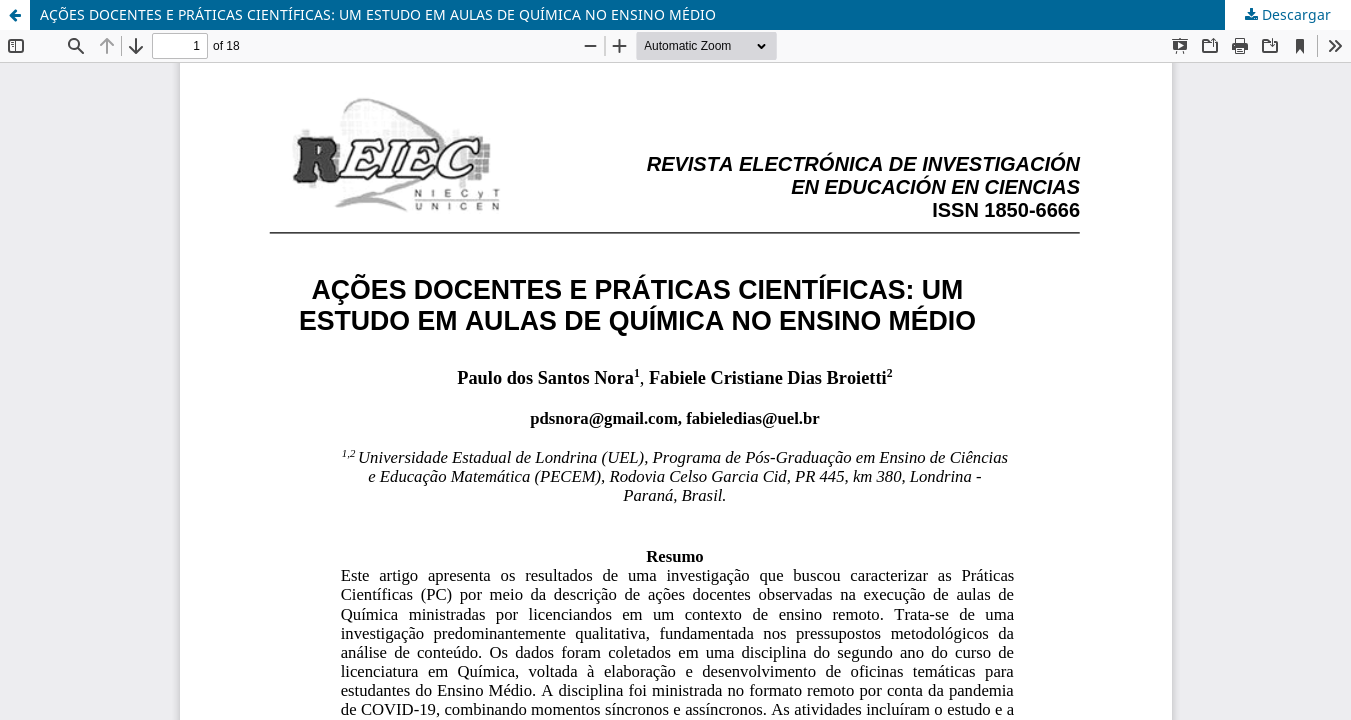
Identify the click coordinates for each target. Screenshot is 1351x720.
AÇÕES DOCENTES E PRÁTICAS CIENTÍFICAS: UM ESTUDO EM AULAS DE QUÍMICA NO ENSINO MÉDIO (378, 14)
